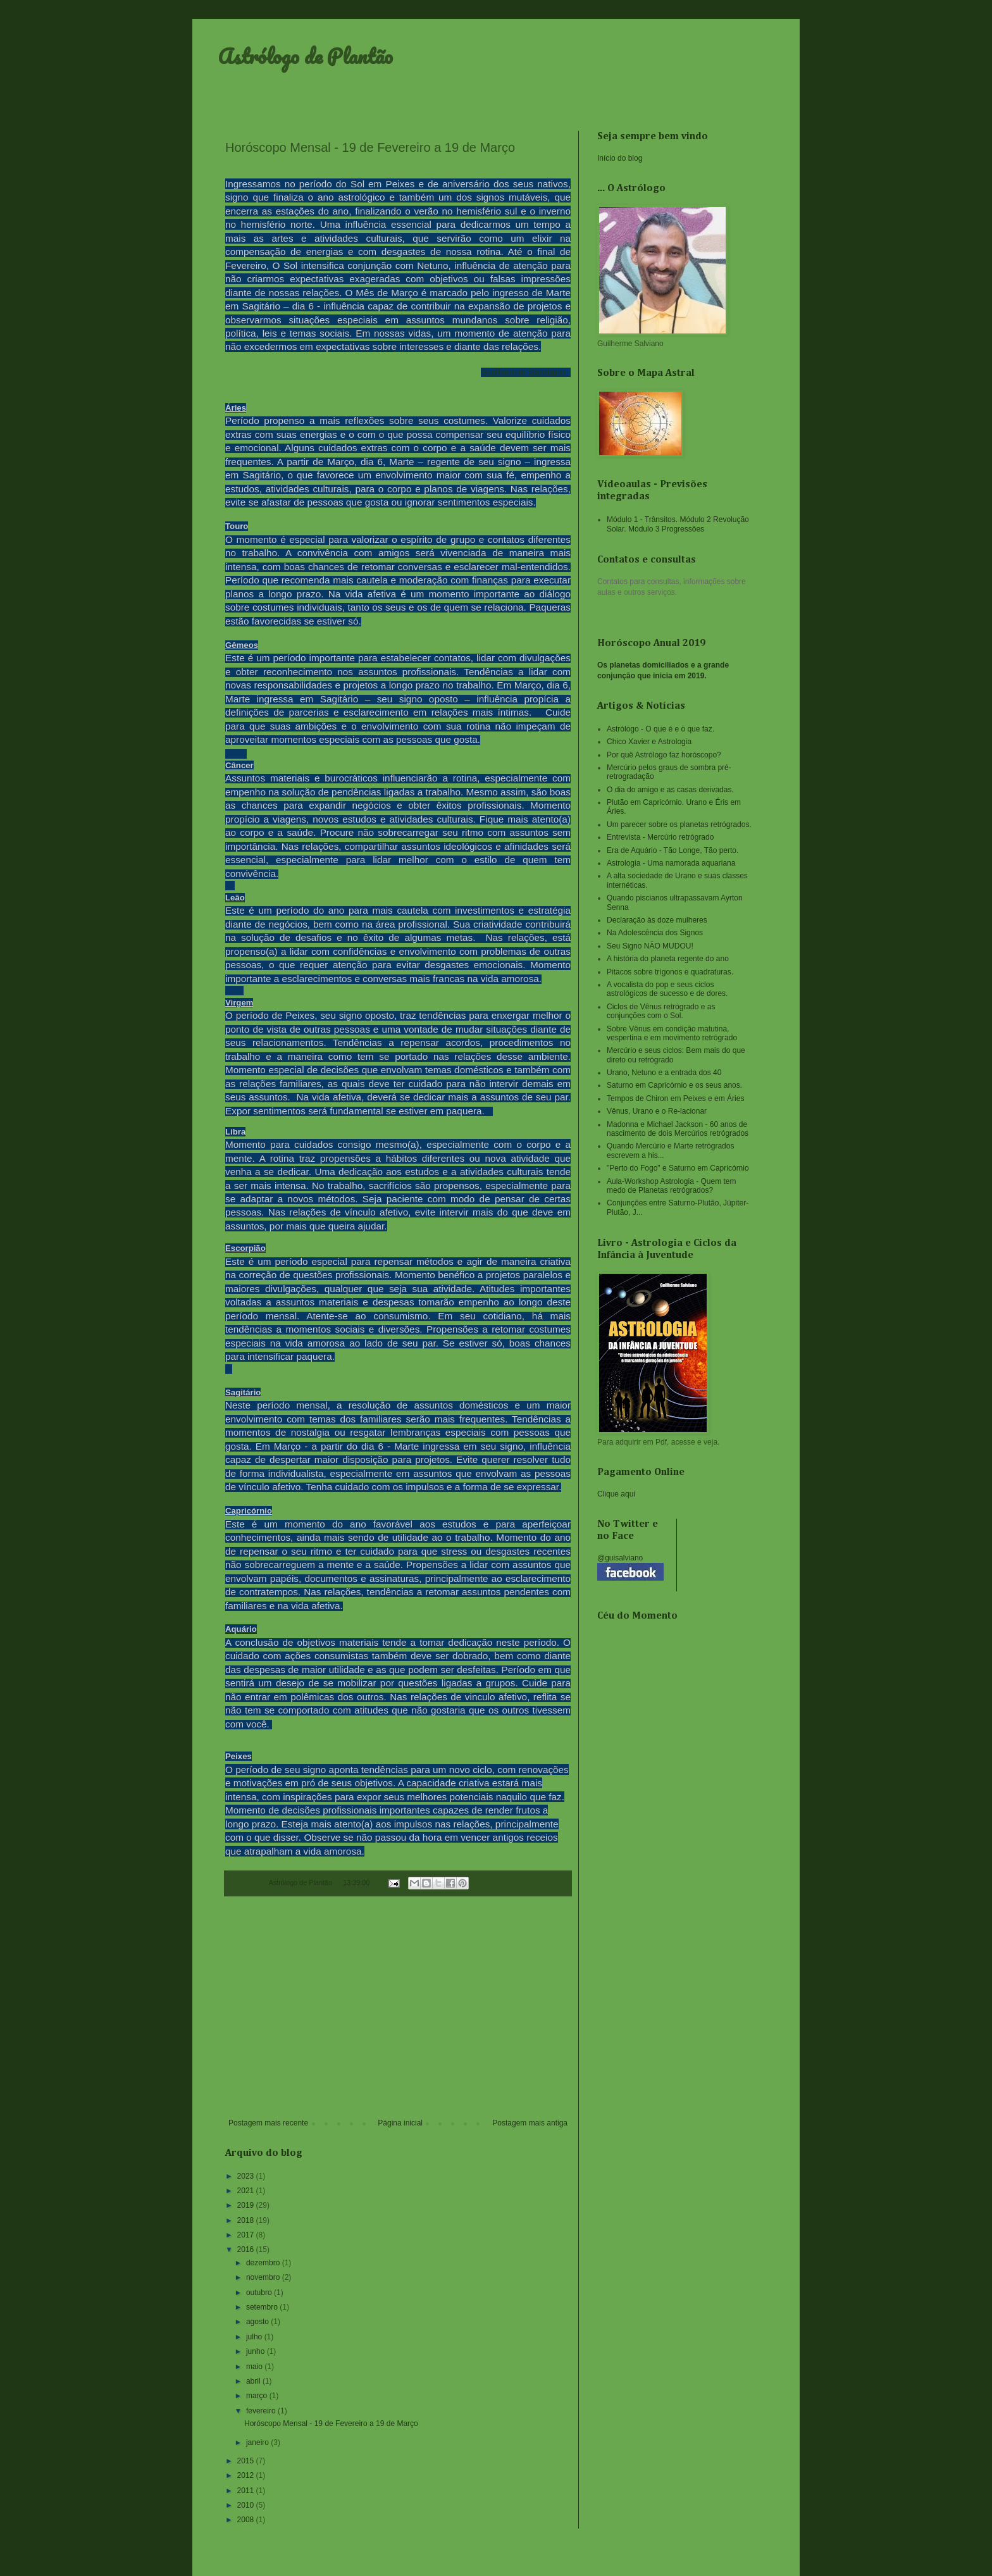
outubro (260, 2292)
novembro (264, 2277)
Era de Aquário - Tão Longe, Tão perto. (672, 850)
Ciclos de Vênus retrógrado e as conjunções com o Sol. (661, 1011)
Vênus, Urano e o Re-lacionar (657, 1111)
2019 (246, 2205)
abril (254, 2381)
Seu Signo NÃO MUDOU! (650, 946)
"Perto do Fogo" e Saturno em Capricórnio (678, 1168)
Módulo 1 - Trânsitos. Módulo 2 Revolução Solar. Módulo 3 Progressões (678, 524)
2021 (246, 2190)
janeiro (258, 2442)
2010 (246, 2505)
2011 (246, 2490)
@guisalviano (620, 1557)
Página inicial (400, 2123)
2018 (246, 2220)
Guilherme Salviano (523, 371)
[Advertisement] (398, 2014)
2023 (246, 2176)
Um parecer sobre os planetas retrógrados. (679, 824)
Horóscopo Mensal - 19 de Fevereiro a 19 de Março (331, 2423)
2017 (246, 2235)
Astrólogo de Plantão (305, 56)
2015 (246, 2460)
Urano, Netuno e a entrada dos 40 (664, 1072)
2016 (246, 2249)
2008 (246, 2519)
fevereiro (262, 2410)
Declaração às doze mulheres (657, 920)
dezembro (264, 2262)
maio (255, 2366)
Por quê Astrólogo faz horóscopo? (664, 754)
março (258, 2395)
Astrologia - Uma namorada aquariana (671, 863)
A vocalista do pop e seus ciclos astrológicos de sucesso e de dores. (667, 989)
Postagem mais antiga (529, 2123)
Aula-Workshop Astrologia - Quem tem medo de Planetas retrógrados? (671, 1186)
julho (255, 2336)
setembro (263, 2307)
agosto (258, 2321)
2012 (246, 2475)
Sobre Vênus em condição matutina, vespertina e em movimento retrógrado (672, 1033)
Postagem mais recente (268, 2123)
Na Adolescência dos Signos (655, 932)
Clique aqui (616, 1494)
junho (256, 2351)
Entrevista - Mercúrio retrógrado (660, 837)
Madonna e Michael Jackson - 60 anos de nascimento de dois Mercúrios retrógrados (677, 1129)
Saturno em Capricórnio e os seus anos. (674, 1085)
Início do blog (619, 158)
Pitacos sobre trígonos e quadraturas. (670, 972)
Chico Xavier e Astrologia (649, 741)
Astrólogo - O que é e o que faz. (660, 729)
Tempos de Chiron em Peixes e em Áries (675, 1098)
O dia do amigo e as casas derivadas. (670, 789)
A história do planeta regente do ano (668, 958)
